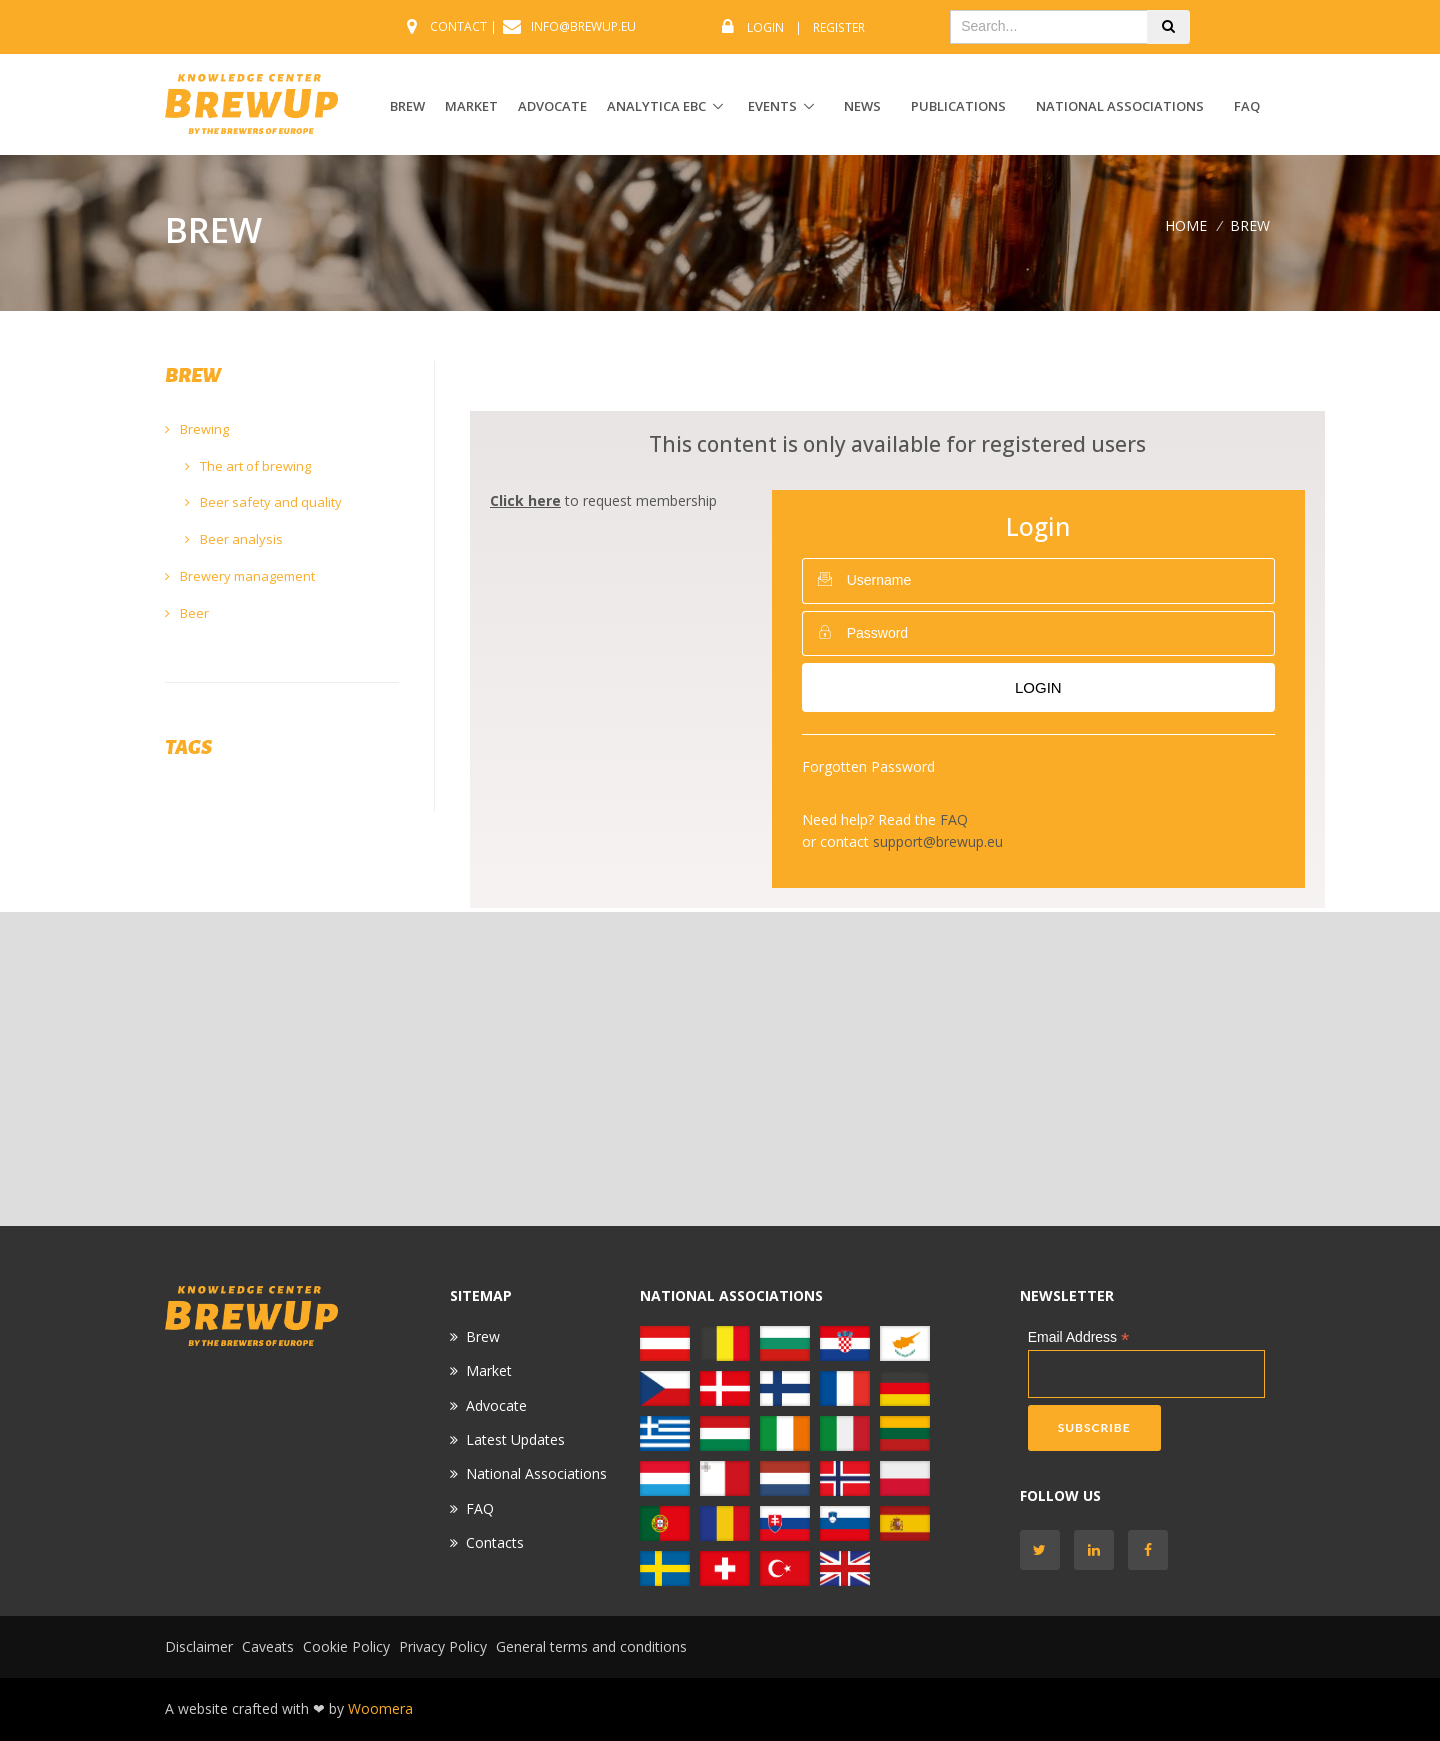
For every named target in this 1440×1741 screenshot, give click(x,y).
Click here (525, 500)
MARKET (471, 106)
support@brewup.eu (938, 841)
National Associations (1120, 106)
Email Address (1079, 1337)
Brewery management (240, 576)
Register (839, 27)
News (862, 106)
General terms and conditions (591, 1646)
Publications (958, 106)
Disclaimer (199, 1646)
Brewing (197, 429)
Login (765, 27)
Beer (187, 613)
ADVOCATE (552, 106)
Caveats (268, 1646)
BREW (407, 106)
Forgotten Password (868, 766)
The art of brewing (248, 466)
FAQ (1247, 106)
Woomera (380, 1708)
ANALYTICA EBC (656, 106)
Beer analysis (234, 539)
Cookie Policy (346, 1646)
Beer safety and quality (263, 502)
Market (489, 1370)
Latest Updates (515, 1439)
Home (1186, 225)
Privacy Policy (443, 1646)
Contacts (495, 1542)
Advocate (496, 1405)
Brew (483, 1336)
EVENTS (772, 106)
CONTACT (458, 26)
